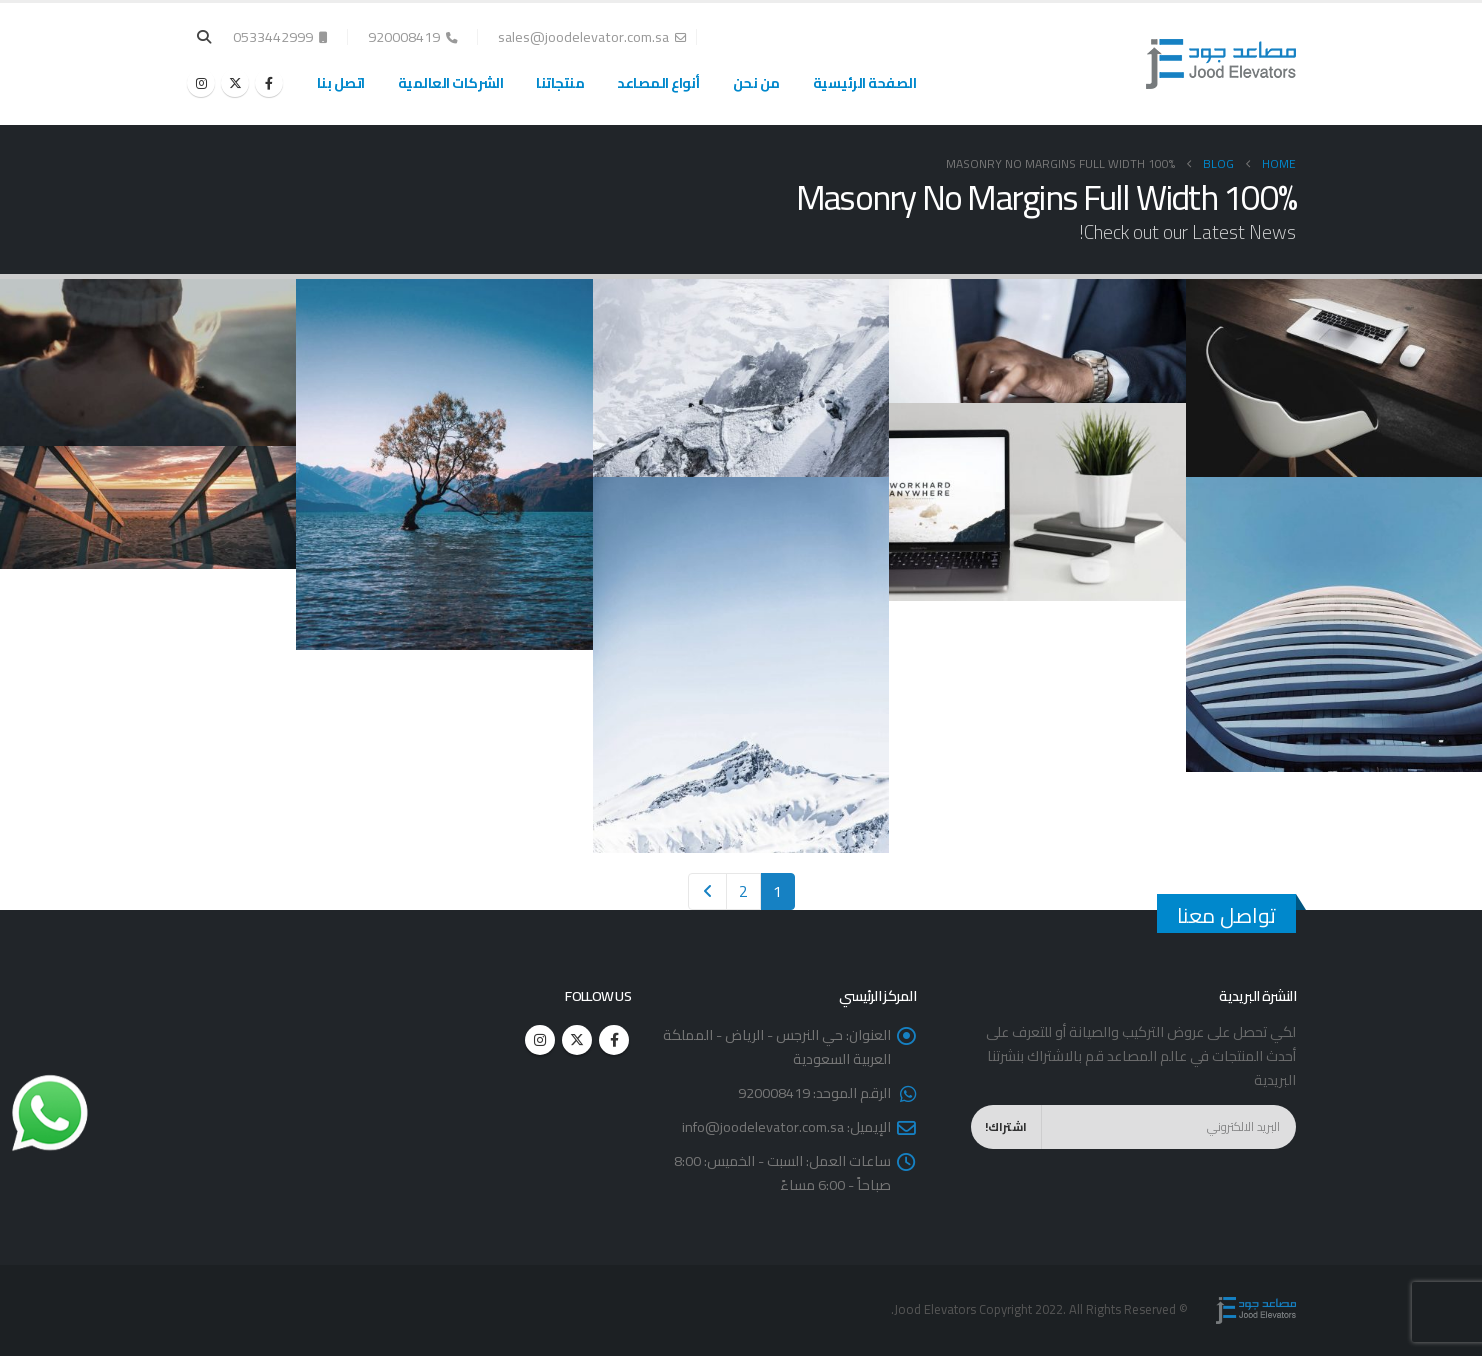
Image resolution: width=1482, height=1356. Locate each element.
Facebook (614, 1040)
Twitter (577, 1040)
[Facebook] (269, 83)
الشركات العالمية (451, 83)
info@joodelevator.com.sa (763, 1126)
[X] (235, 83)
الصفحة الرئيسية (865, 83)
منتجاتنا (560, 83)
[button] (204, 37)
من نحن (756, 83)
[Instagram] (201, 83)
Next (708, 891)
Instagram (540, 1040)
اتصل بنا (341, 83)
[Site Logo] (1221, 64)
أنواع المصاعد (658, 83)
